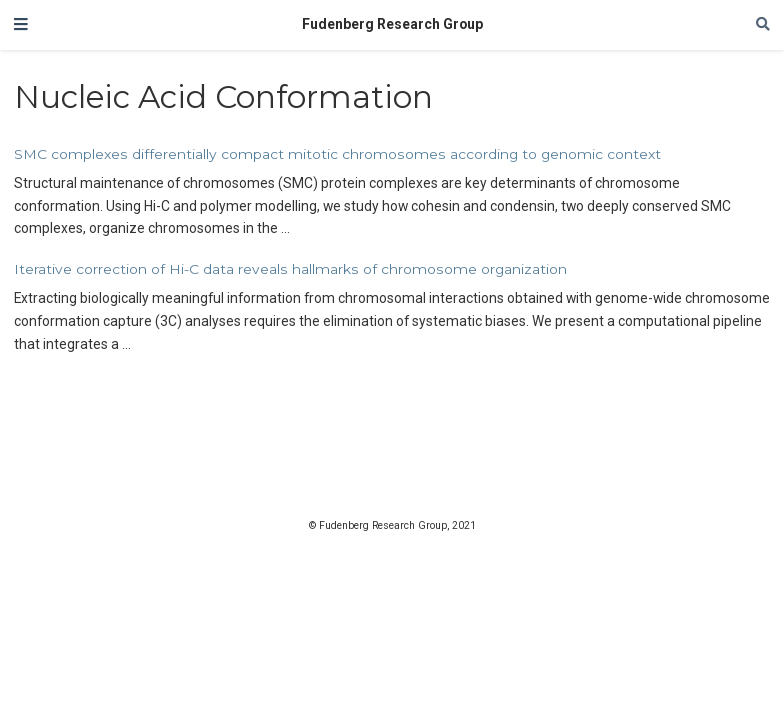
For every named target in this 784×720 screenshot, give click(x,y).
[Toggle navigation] (21, 25)
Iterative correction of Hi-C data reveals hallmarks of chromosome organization (290, 269)
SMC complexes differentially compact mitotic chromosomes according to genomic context (337, 154)
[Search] (763, 24)
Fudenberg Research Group (392, 24)
